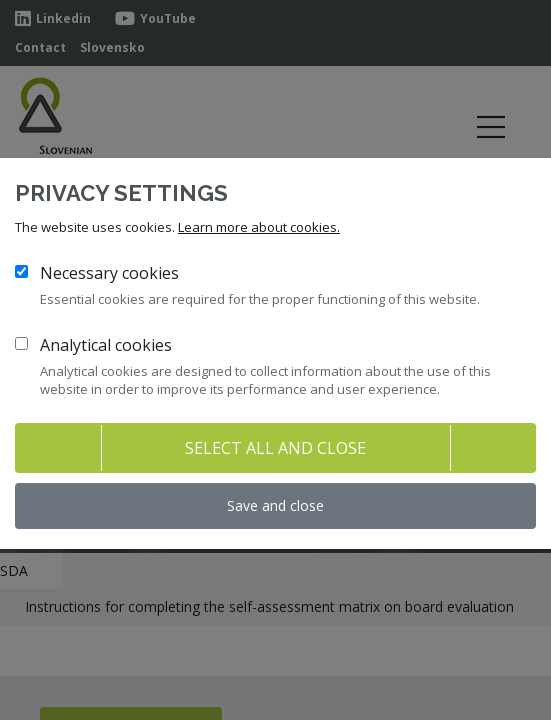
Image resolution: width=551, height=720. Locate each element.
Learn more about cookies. (259, 227)
